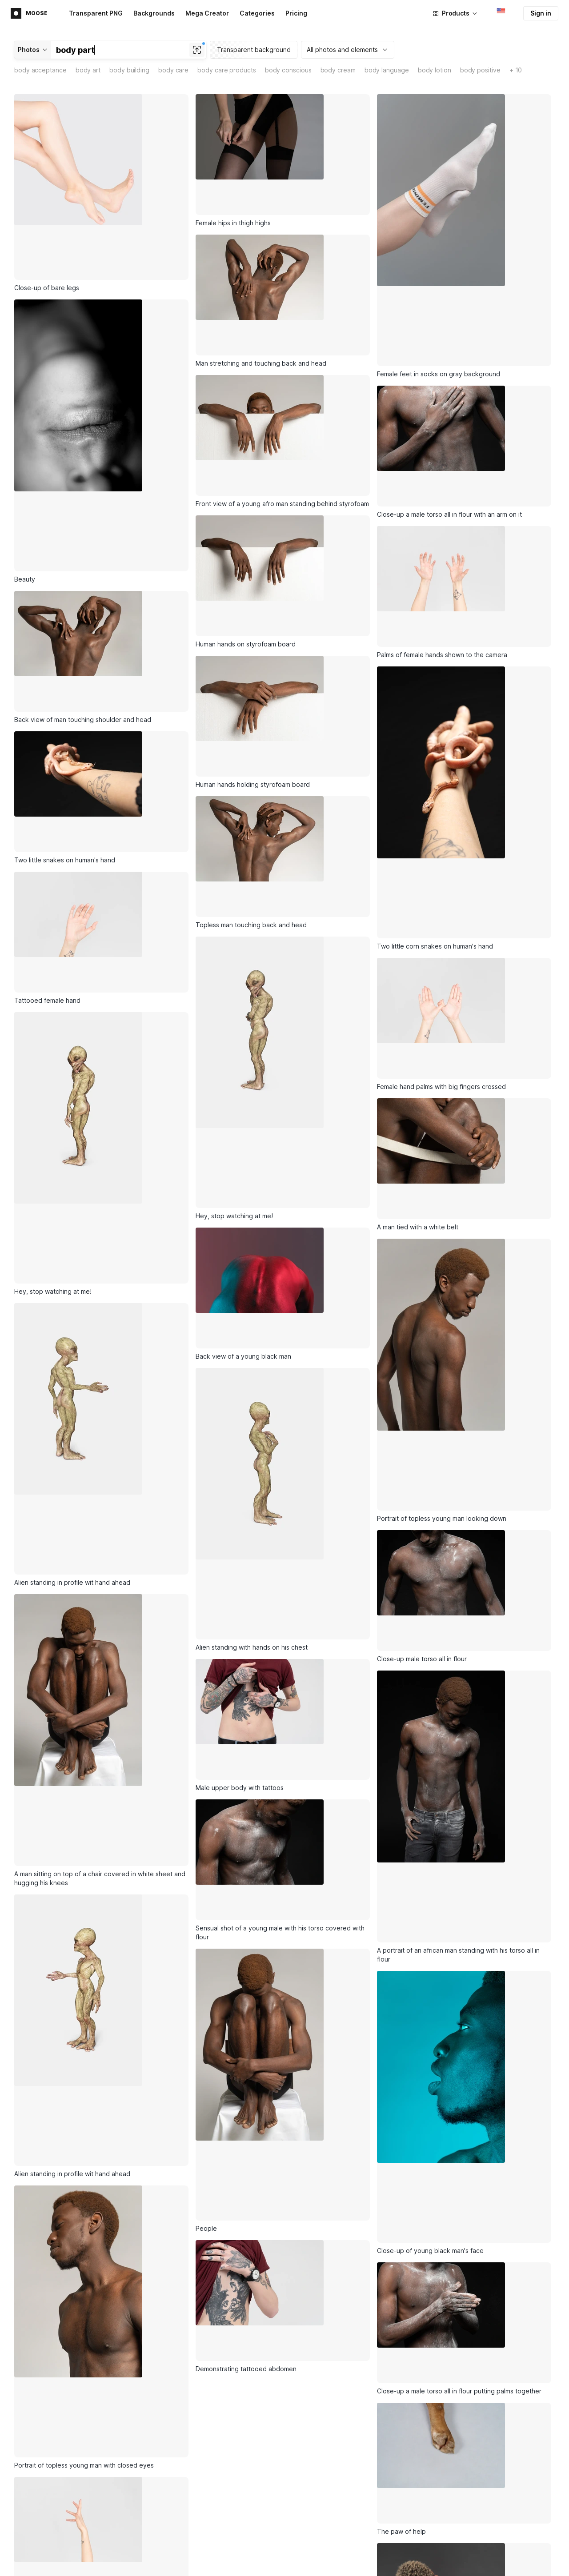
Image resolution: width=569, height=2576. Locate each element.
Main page (33, 2550)
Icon (360, 2549)
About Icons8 (480, 2549)
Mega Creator (207, 13)
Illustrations (155, 2564)
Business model (483, 2564)
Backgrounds (154, 13)
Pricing (296, 13)
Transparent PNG (96, 13)
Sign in (540, 13)
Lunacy (256, 2549)
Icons (146, 2549)
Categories (257, 13)
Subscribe (217, 2481)
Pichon (255, 2564)
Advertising (34, 2565)
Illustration (369, 2564)
